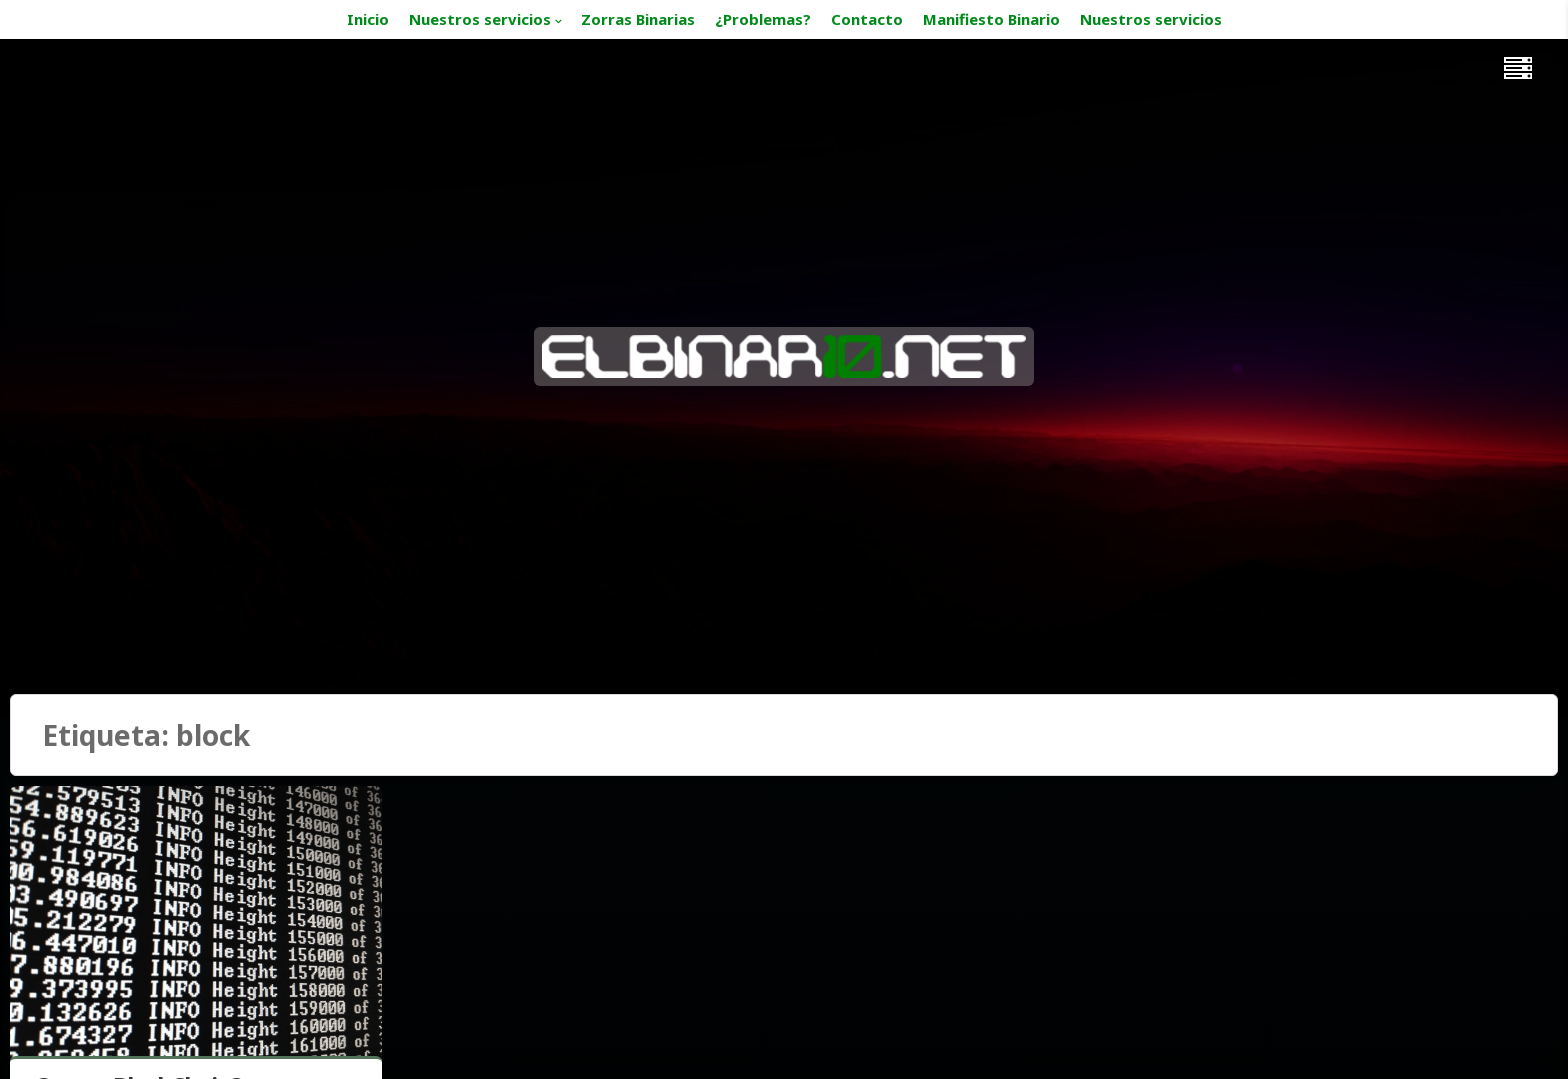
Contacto (867, 19)
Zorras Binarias (638, 19)
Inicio (368, 19)
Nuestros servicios (480, 19)
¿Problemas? (763, 19)
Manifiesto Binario (991, 19)
